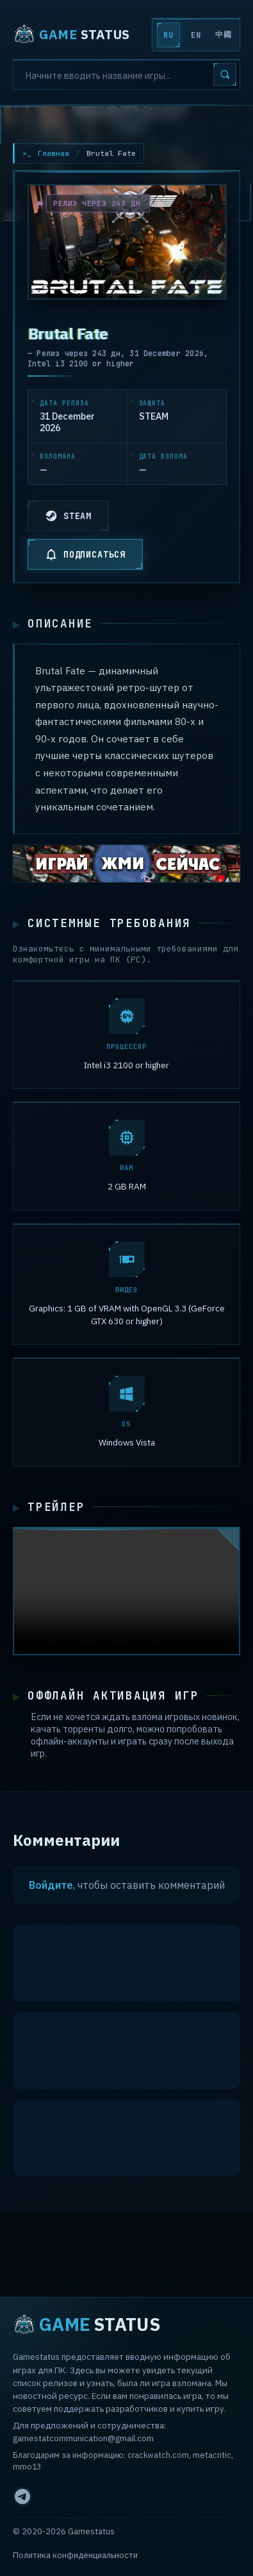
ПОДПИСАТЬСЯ (85, 554)
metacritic (212, 2455)
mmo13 (27, 2466)
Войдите (51, 1887)
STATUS (71, 34)
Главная (53, 153)
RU (168, 35)
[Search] (126, 74)
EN (195, 35)
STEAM (68, 515)
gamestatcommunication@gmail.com (83, 2438)
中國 (223, 35)
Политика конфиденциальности (75, 2555)
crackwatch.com (158, 2455)
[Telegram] (22, 2496)
